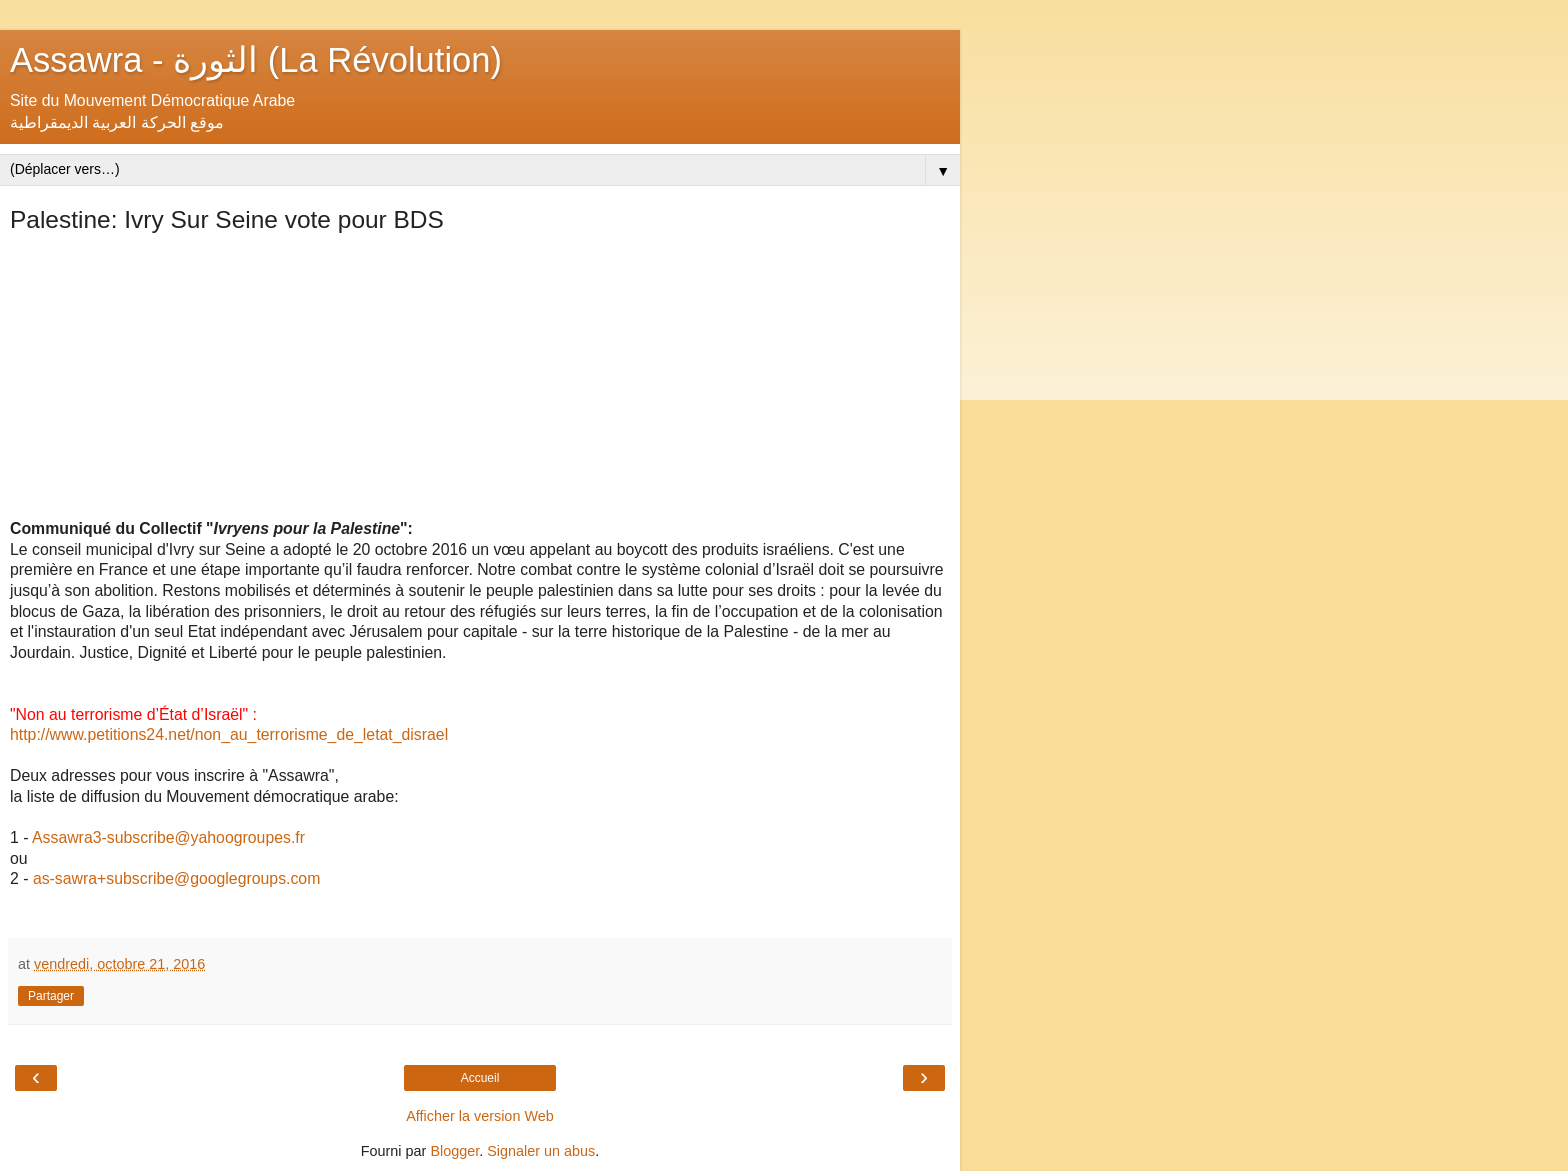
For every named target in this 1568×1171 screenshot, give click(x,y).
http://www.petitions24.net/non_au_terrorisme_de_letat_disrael (229, 734)
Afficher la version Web (479, 1116)
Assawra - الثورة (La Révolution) (256, 60)
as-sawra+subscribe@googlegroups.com (177, 878)
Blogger (454, 1151)
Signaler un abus (541, 1151)
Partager (51, 996)
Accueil (480, 1078)
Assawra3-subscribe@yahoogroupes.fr (168, 837)
